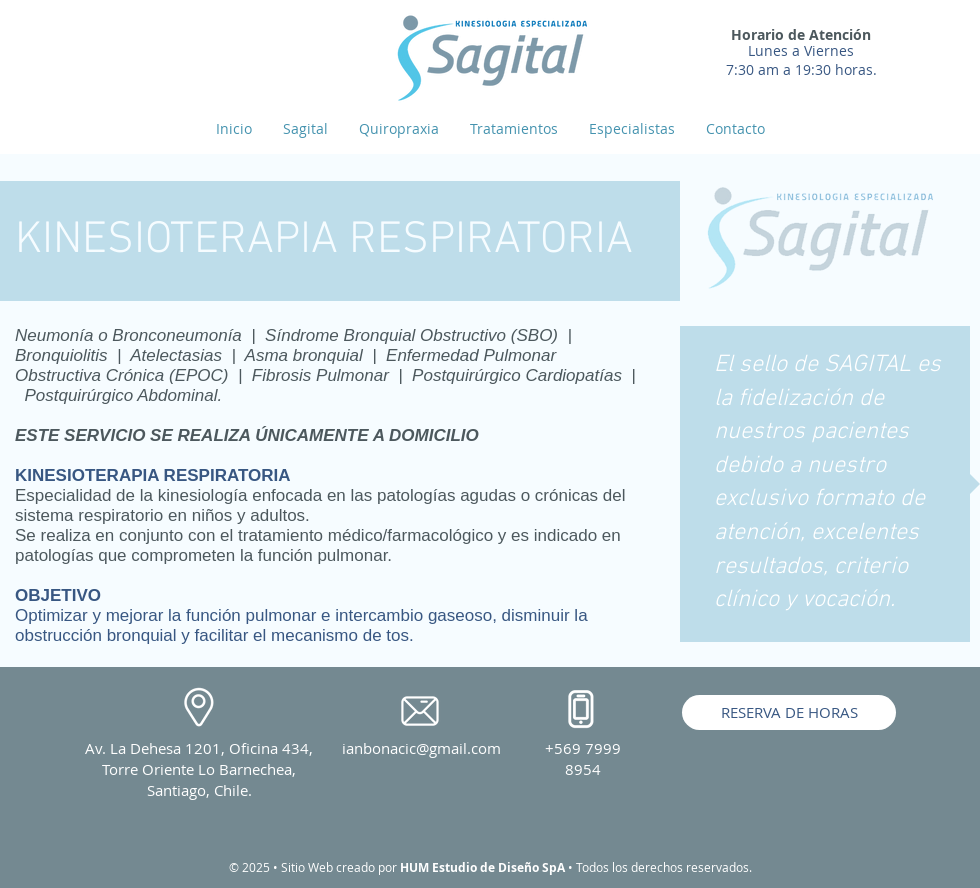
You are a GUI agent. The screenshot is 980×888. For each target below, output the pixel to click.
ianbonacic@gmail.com (421, 748)
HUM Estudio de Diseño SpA (482, 867)
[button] (514, 129)
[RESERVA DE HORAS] (789, 712)
